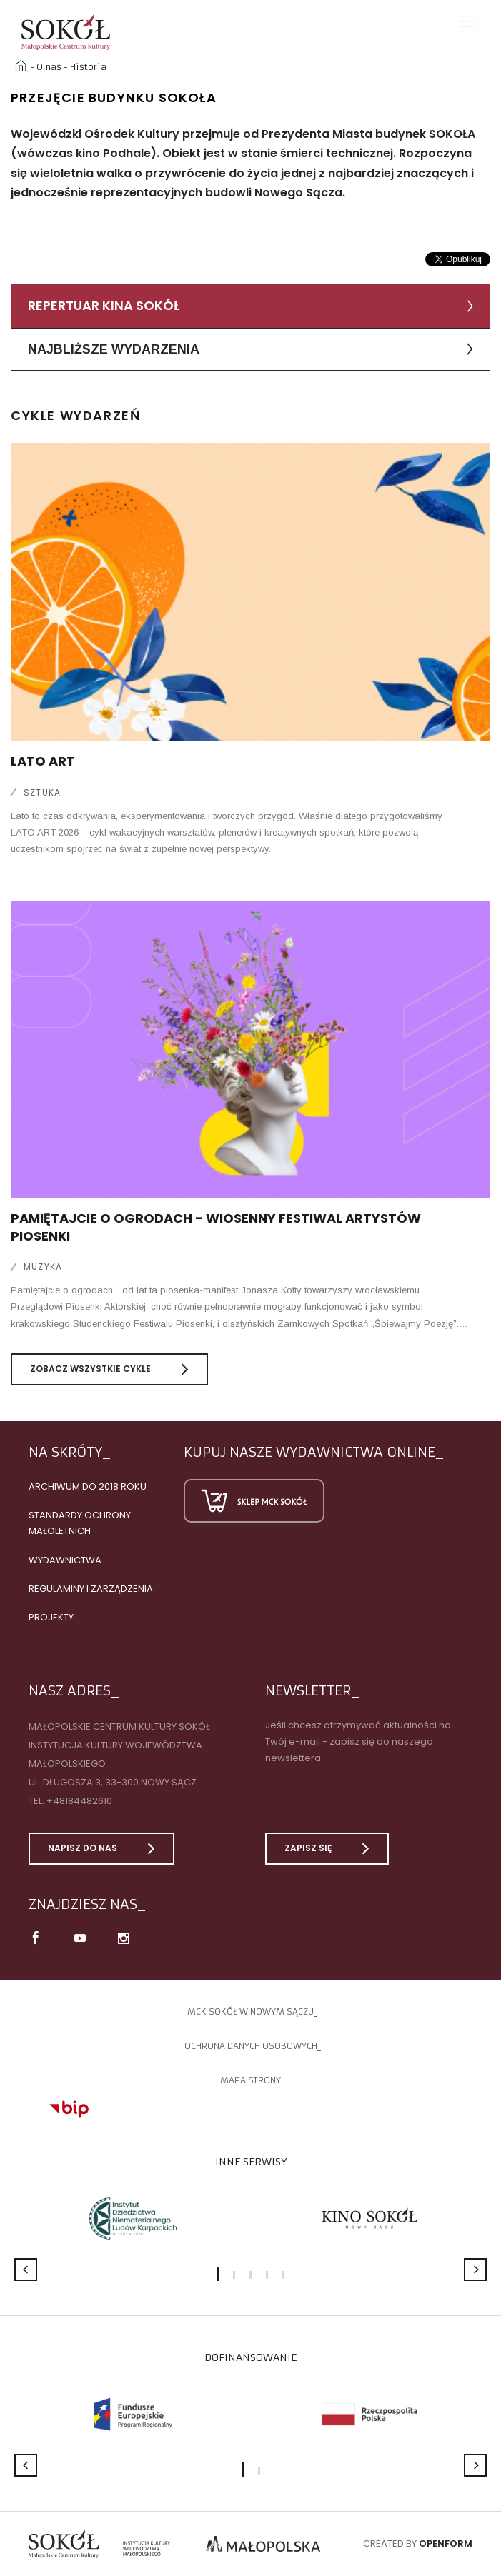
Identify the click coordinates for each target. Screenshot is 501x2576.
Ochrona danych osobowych (250, 2045)
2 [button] (234, 2275)
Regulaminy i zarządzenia (91, 1588)
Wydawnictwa (65, 1560)
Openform (445, 2543)
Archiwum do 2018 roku (88, 1486)
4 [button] (267, 2275)
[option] (132, 2219)
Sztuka (42, 792)
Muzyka (43, 1267)
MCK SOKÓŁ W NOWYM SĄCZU (250, 2011)
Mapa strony (250, 2080)
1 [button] (218, 2274)
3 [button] (250, 2275)
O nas (48, 66)
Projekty (51, 1617)
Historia (88, 66)
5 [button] (283, 2275)
